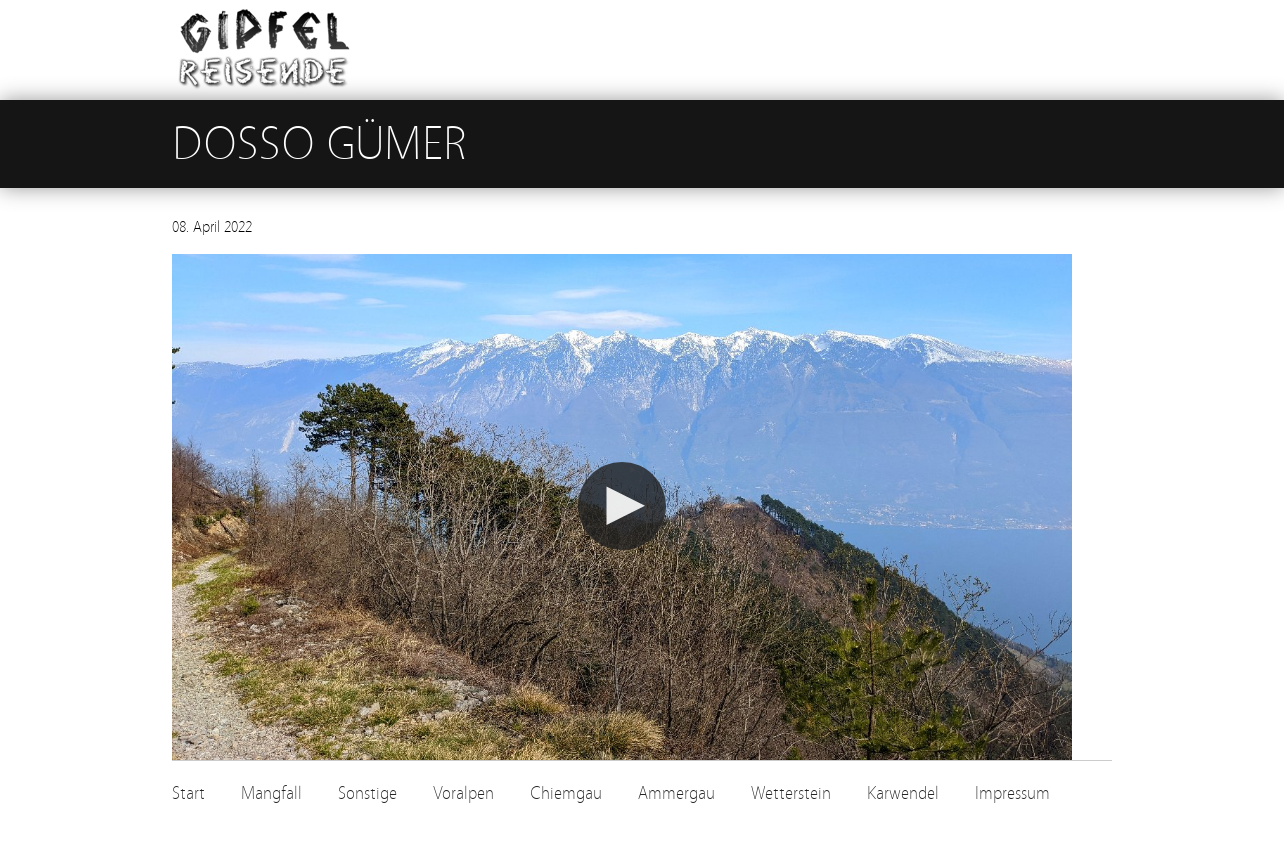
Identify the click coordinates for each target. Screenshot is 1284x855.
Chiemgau (566, 793)
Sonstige (367, 793)
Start (188, 793)
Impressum (1012, 793)
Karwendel (903, 793)
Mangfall (271, 793)
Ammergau (676, 793)
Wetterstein (791, 793)
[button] (622, 506)
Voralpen (463, 793)
